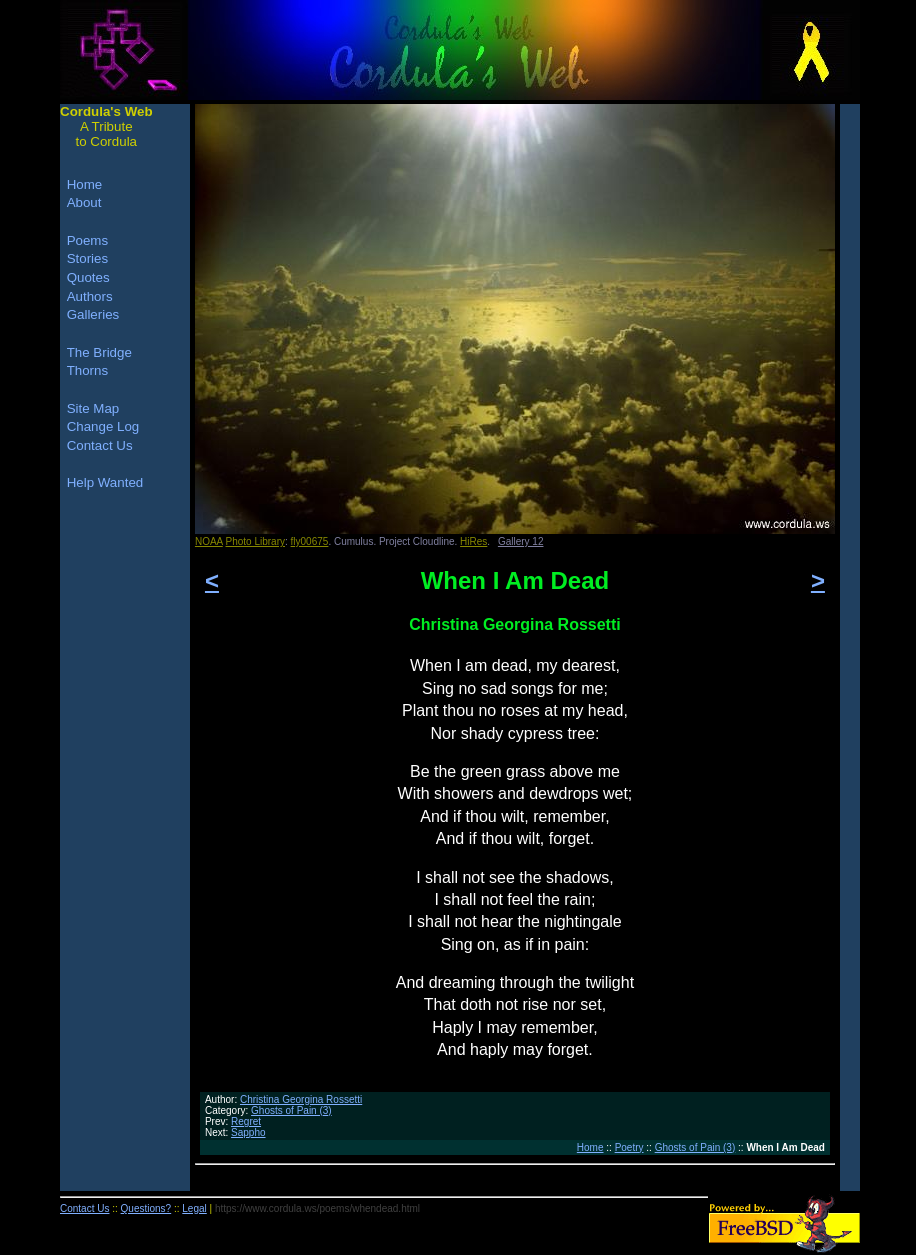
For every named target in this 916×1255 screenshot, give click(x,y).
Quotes (88, 277)
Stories (87, 258)
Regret (246, 1121)
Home (590, 1147)
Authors (90, 296)
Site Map (93, 408)
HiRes (473, 541)
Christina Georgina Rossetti (301, 1099)
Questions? (146, 1208)
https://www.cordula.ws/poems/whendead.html (317, 1208)
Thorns (87, 370)
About (84, 202)
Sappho (248, 1132)
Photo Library (255, 541)
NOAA (209, 541)
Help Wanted (105, 482)
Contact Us (100, 445)
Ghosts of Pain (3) (291, 1110)
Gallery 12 (521, 541)
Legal (194, 1208)
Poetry (629, 1147)
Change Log (103, 426)
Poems (87, 240)
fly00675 (310, 541)
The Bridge (99, 352)
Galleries (93, 314)
